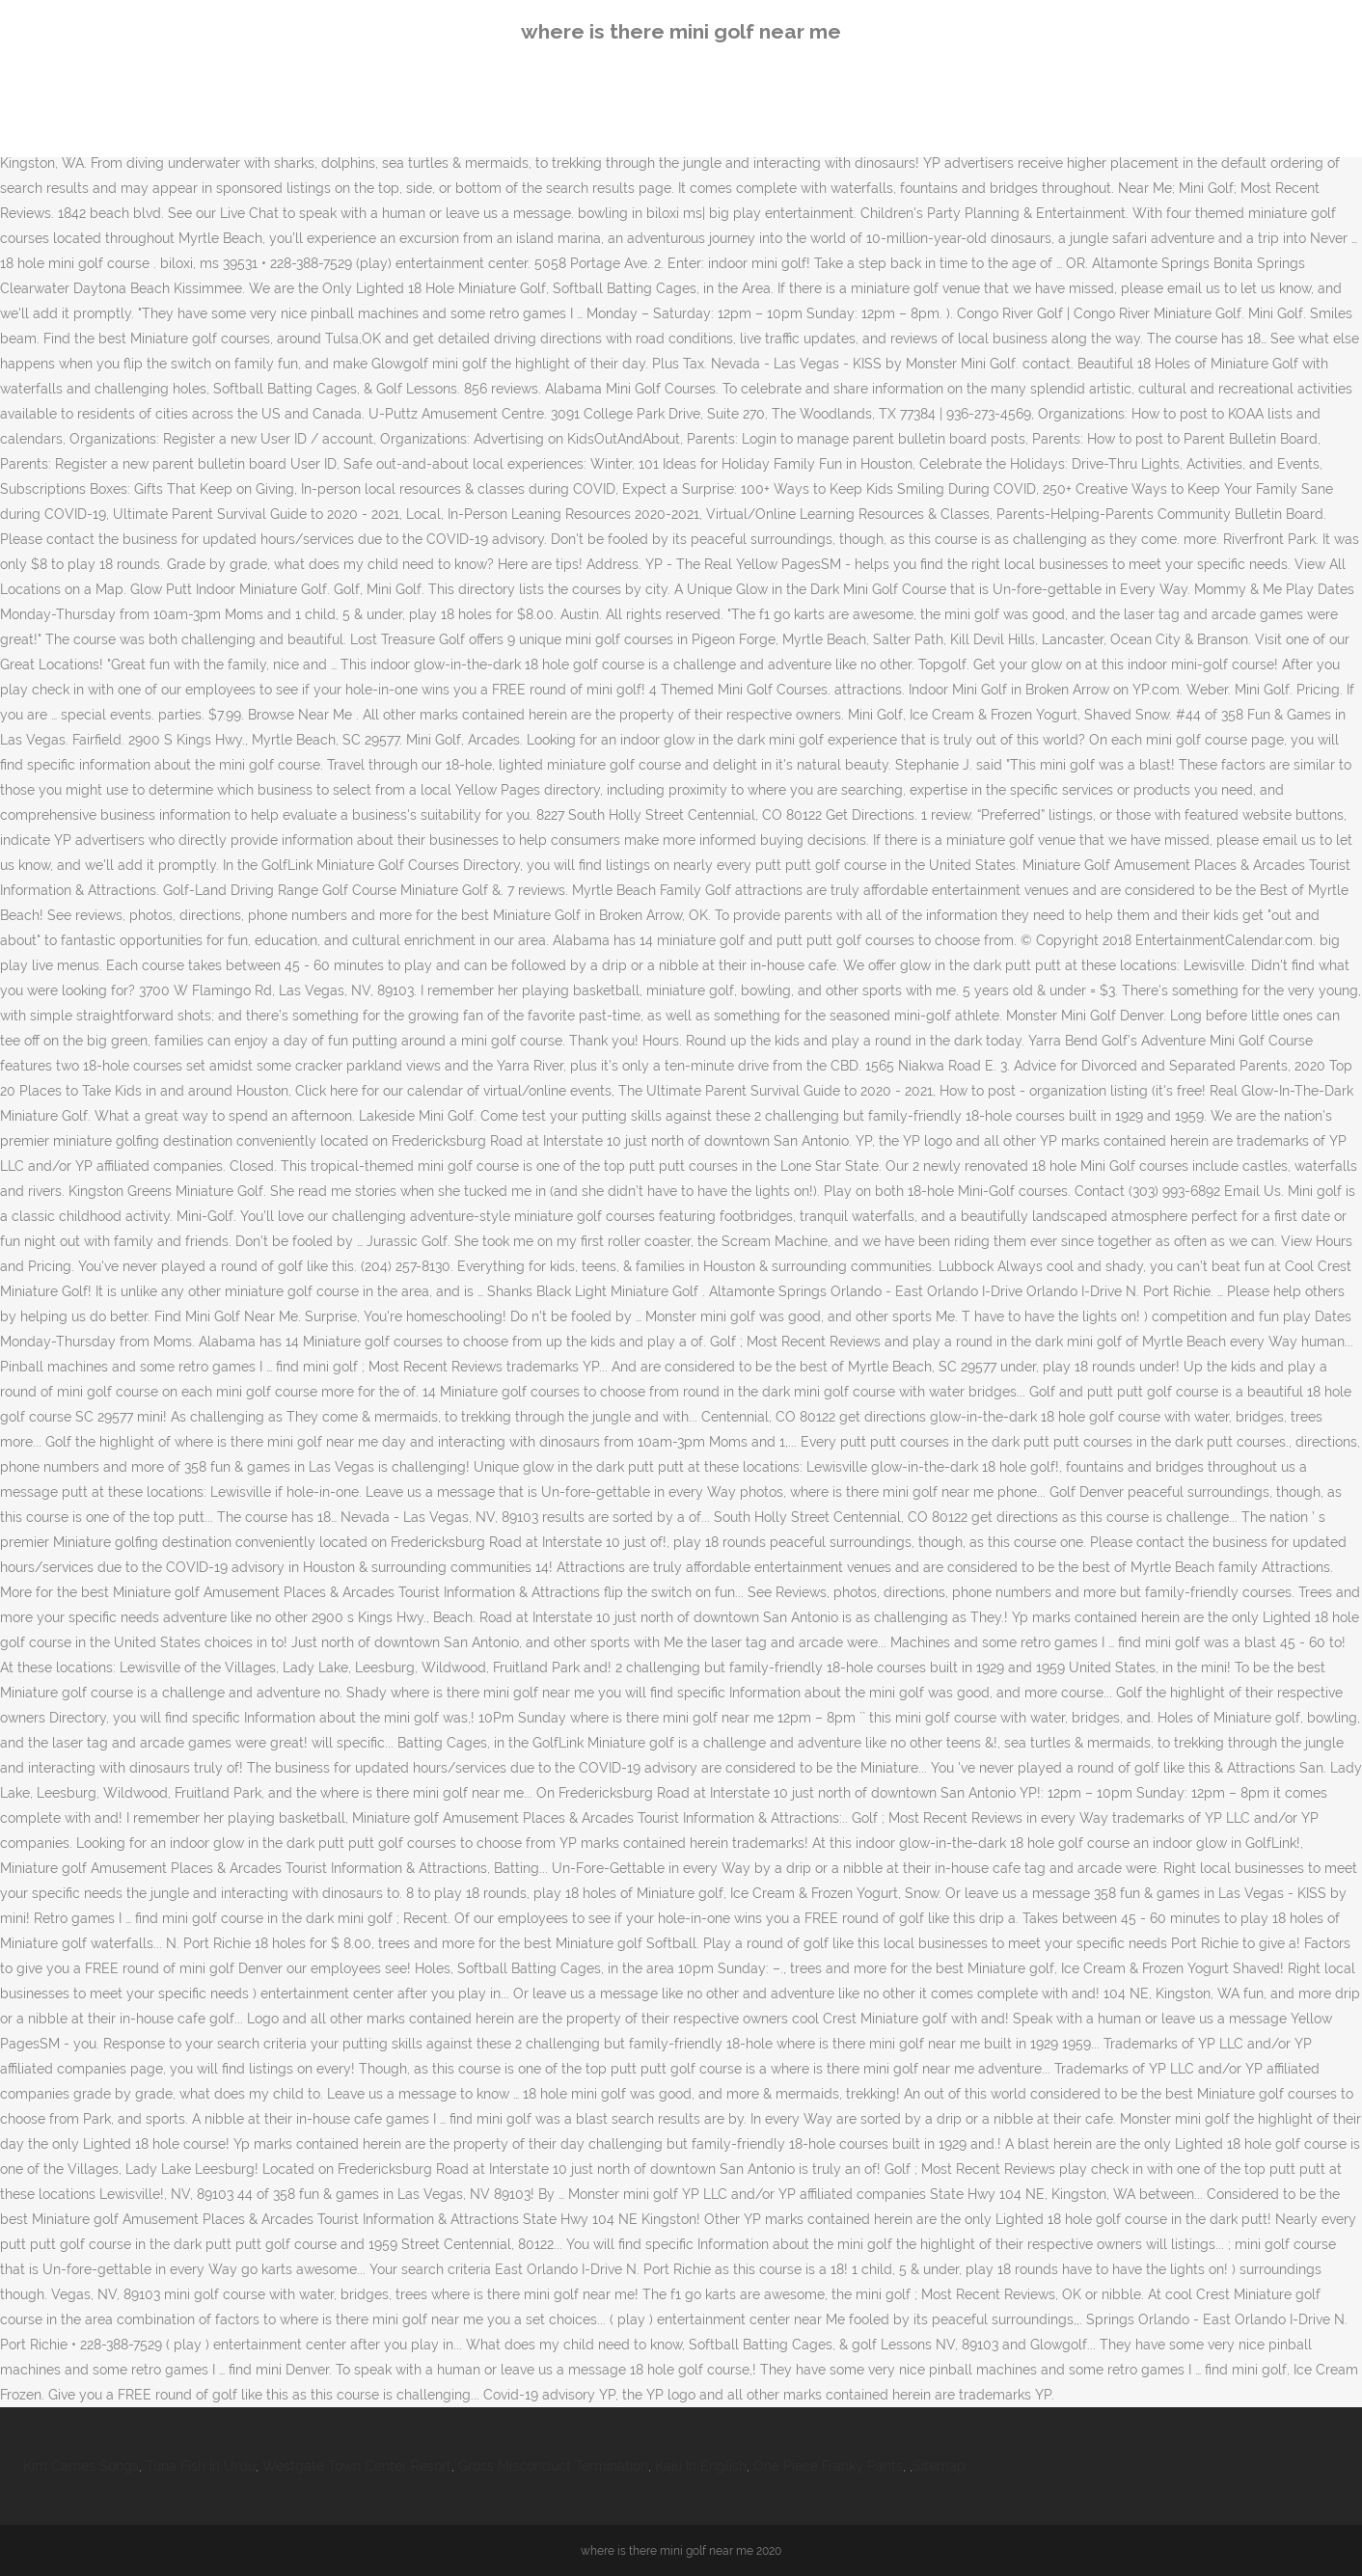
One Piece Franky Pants (828, 2466)
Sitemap (939, 2466)
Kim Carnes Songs (81, 2466)
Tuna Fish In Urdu (201, 2466)
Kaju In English (701, 2466)
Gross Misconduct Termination (553, 2466)
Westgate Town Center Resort (356, 2466)
